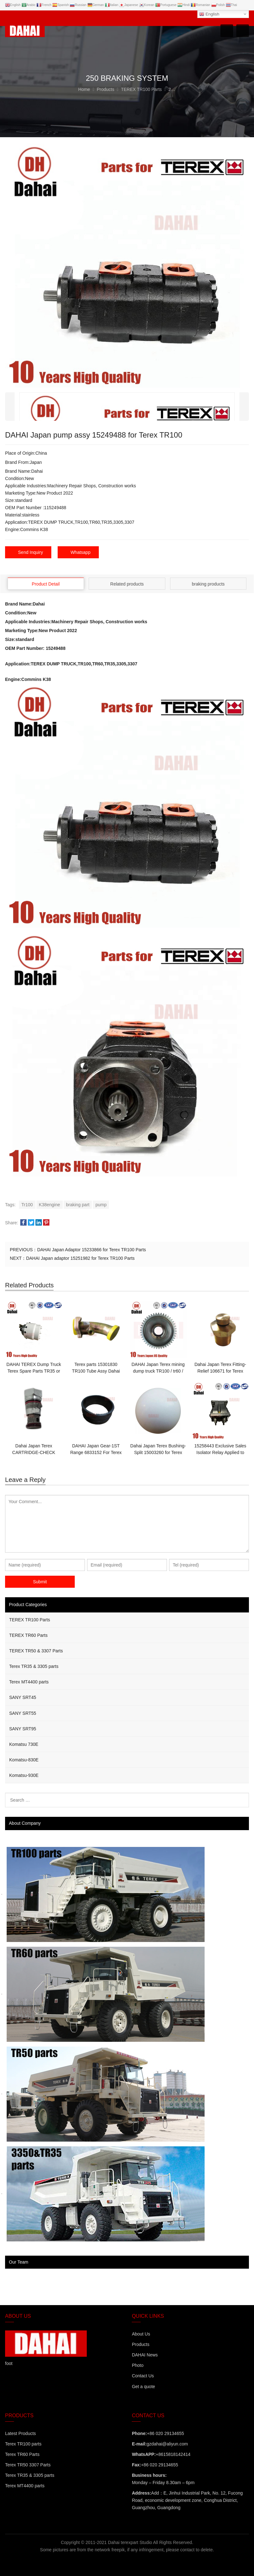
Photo (137, 2365)
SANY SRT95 (22, 1728)
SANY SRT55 (22, 1712)
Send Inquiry (30, 552)
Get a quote (143, 2386)
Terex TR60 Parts (22, 2454)
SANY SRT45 (22, 1697)
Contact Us (143, 2375)
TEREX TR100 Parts (29, 1619)
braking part (78, 1204)
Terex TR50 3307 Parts (28, 2464)
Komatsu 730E (23, 1743)
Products (140, 2344)
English (209, 14)
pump (100, 1204)
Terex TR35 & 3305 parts (33, 1666)
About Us (141, 2333)
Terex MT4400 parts (29, 1681)
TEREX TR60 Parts (28, 1634)
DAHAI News (145, 2354)
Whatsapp (81, 552)
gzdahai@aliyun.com (167, 2443)
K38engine (49, 1204)
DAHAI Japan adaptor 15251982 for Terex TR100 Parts (80, 1258)
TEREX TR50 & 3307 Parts (36, 1650)
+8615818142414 (173, 2454)
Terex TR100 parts (23, 2443)
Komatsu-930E (24, 1775)
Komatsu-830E (24, 1759)
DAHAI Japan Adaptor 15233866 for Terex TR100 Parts (91, 1249)
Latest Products (20, 2433)
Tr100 (27, 1204)
